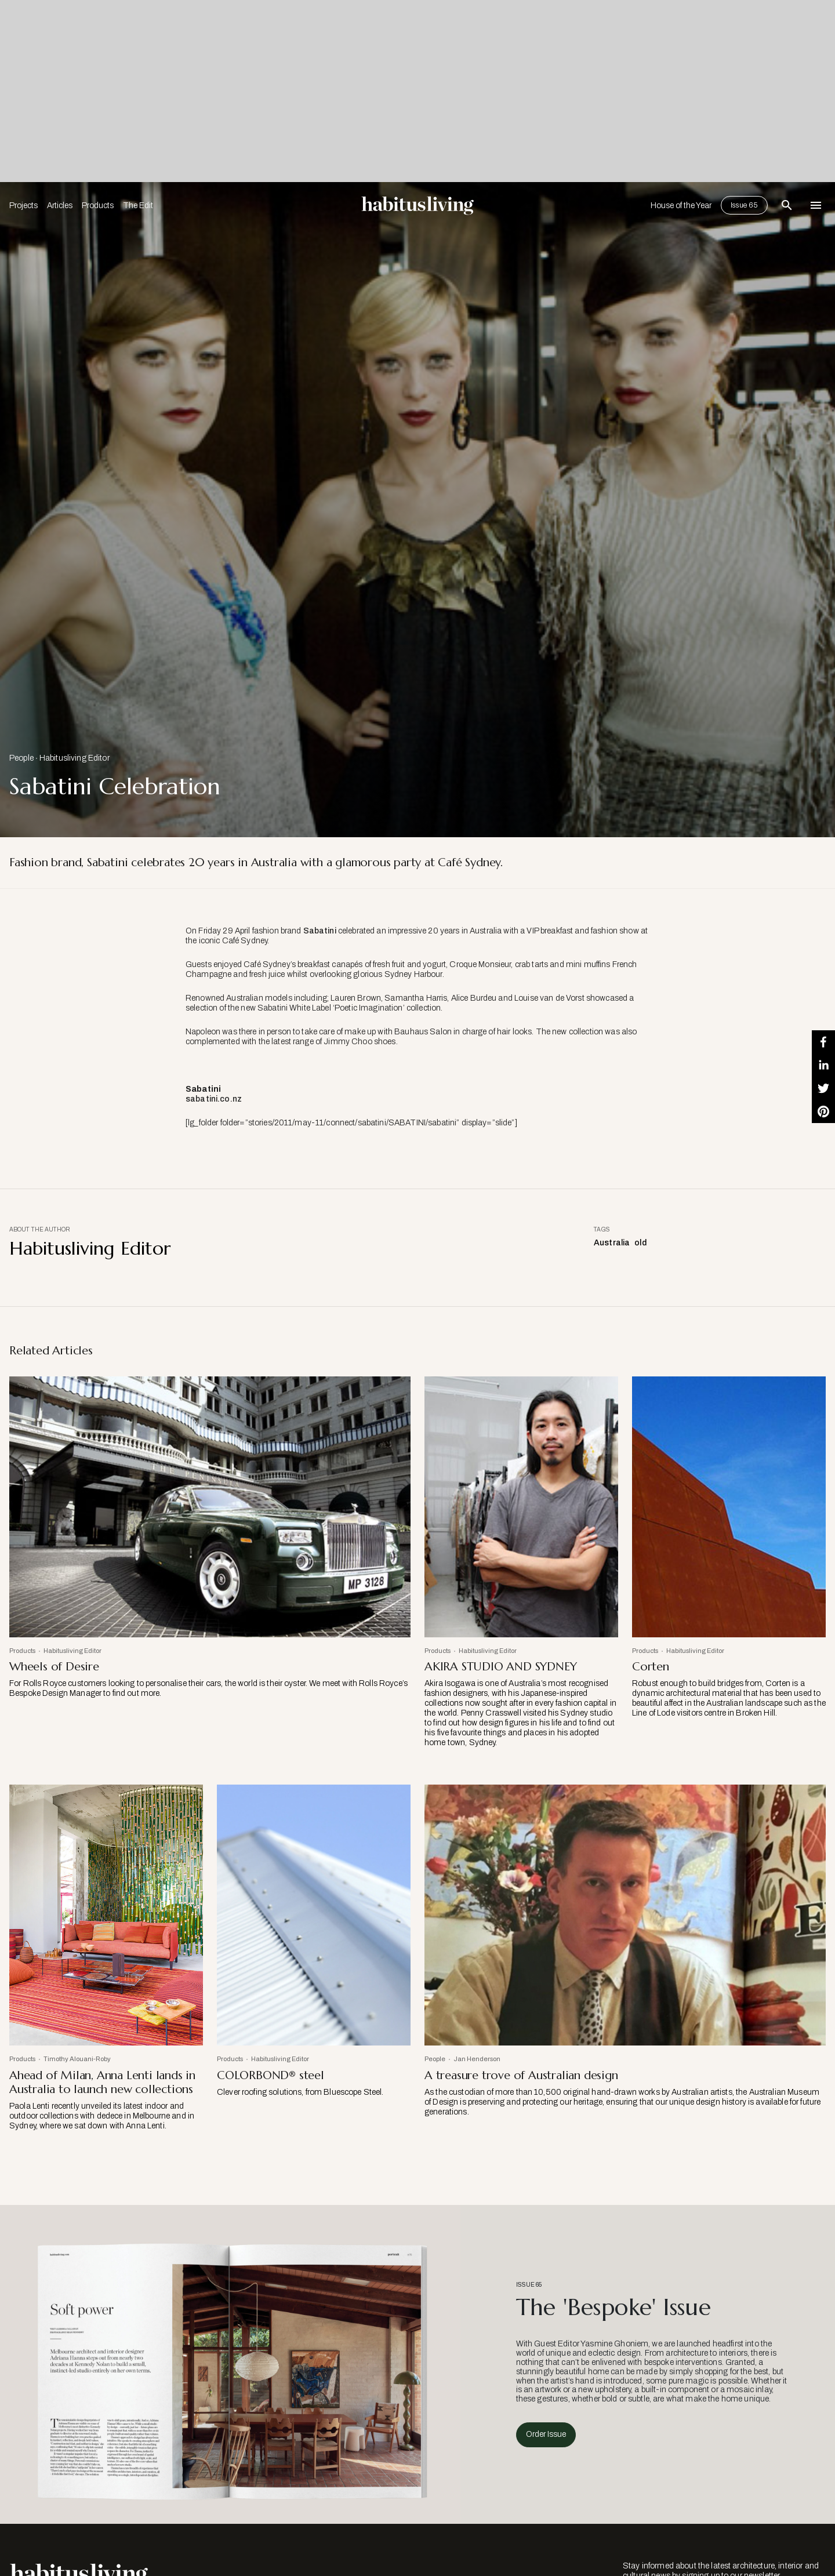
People (21, 758)
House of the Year (681, 205)
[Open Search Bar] (787, 205)
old (640, 1242)
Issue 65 (744, 205)
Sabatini (319, 931)
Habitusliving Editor (74, 758)
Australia (612, 1242)
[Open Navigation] (816, 205)
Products (98, 205)
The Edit (138, 205)
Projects (23, 205)
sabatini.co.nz (214, 1099)
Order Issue (546, 2434)
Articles (59, 205)
